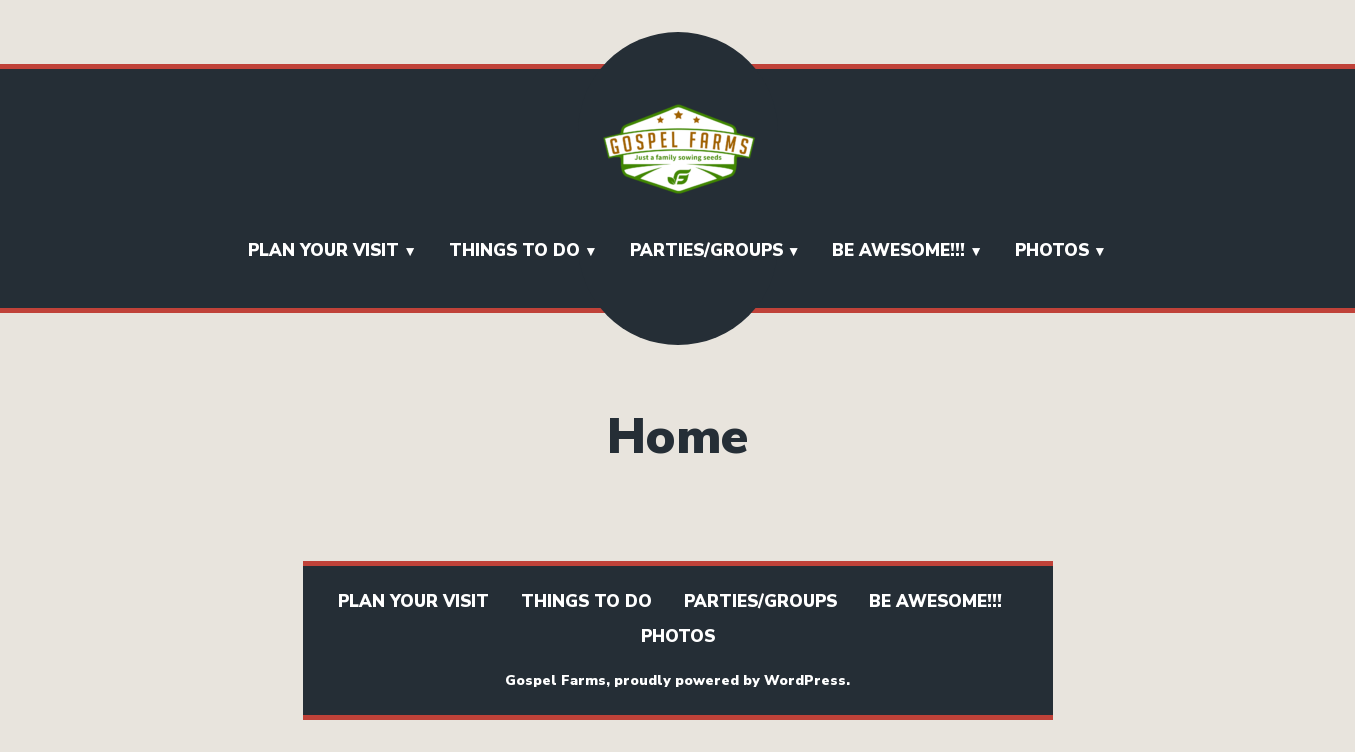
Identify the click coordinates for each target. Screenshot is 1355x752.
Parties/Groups (706, 250)
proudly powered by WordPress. (732, 680)
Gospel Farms (555, 680)
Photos (1052, 250)
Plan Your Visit (323, 250)
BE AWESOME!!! (898, 250)
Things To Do (514, 250)
